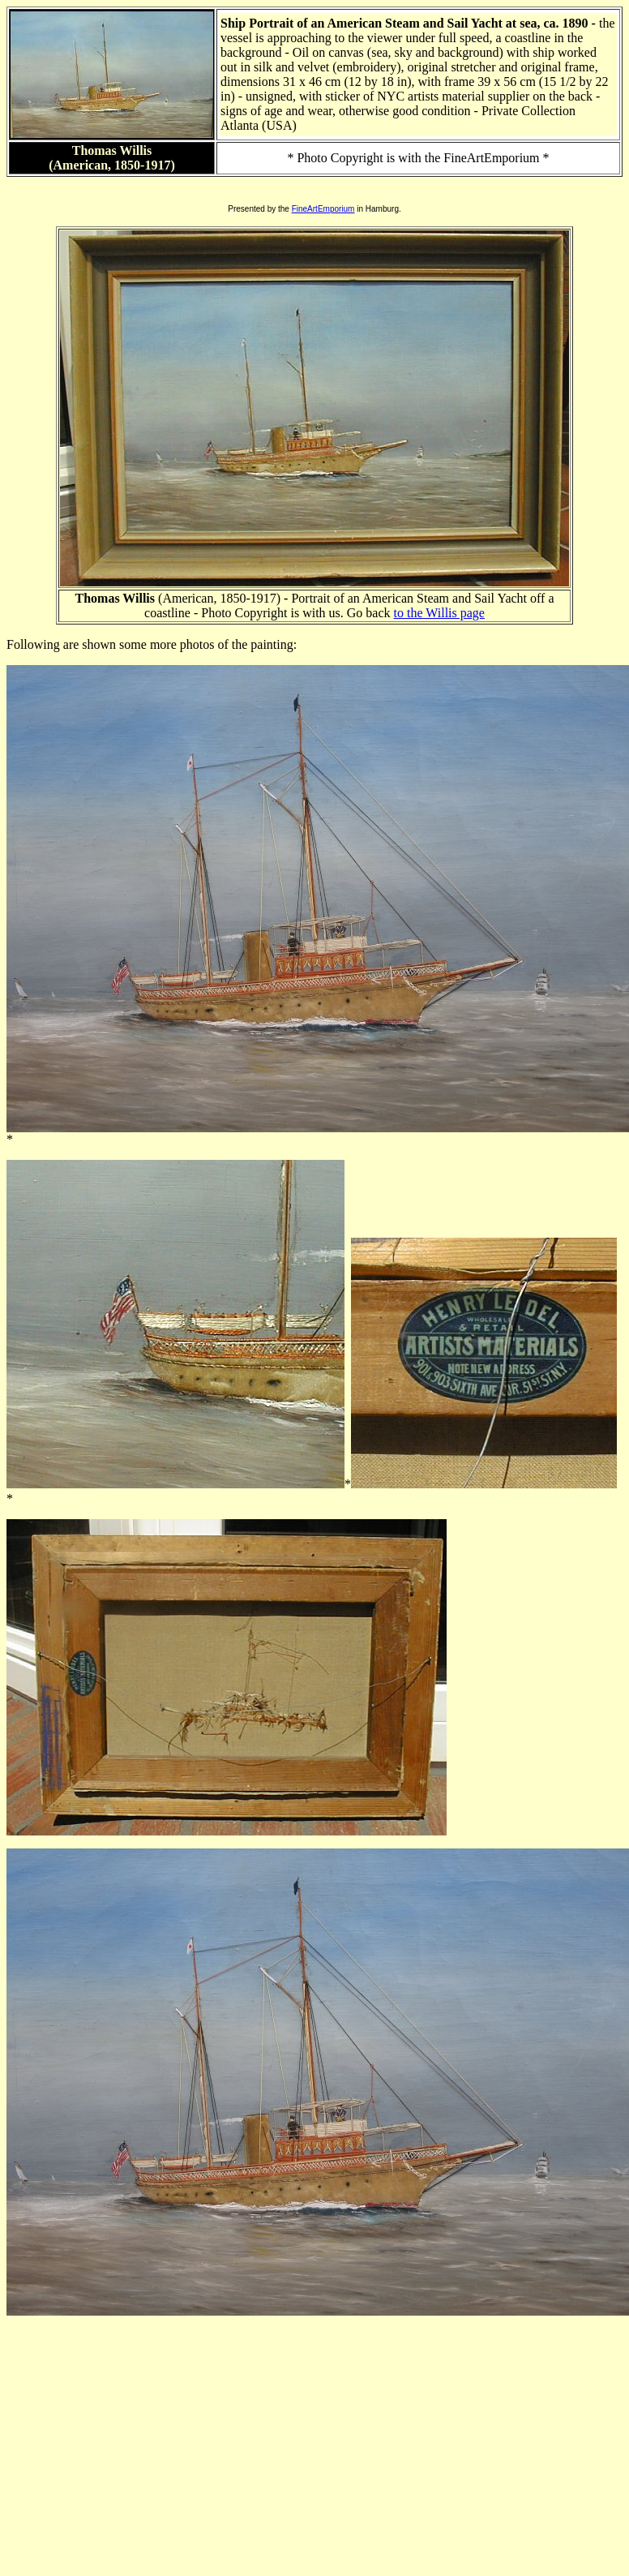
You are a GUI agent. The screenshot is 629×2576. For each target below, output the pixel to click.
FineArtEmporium (323, 208)
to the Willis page (439, 613)
